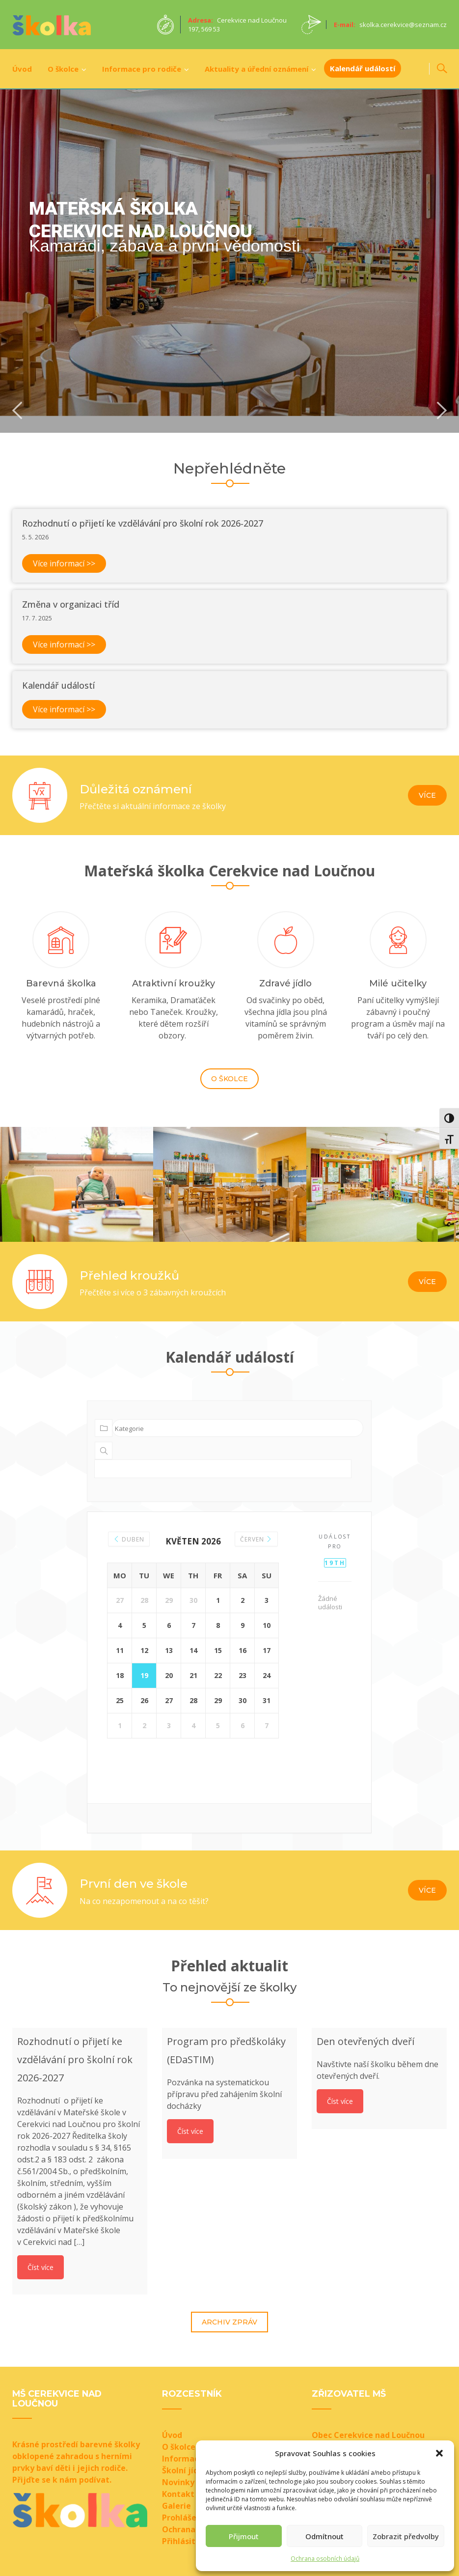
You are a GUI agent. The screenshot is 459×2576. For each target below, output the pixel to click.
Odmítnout (324, 2536)
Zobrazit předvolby (406, 2536)
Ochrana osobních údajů (325, 2558)
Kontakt (178, 2493)
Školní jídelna (189, 2469)
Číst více (40, 2266)
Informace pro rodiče (141, 69)
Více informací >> (64, 563)
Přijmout (244, 2536)
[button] (439, 2453)
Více (427, 795)
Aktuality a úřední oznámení (256, 69)
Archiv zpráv (229, 2321)
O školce (63, 69)
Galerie (176, 2505)
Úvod (22, 69)
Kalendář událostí (362, 68)
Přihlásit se (184, 2540)
